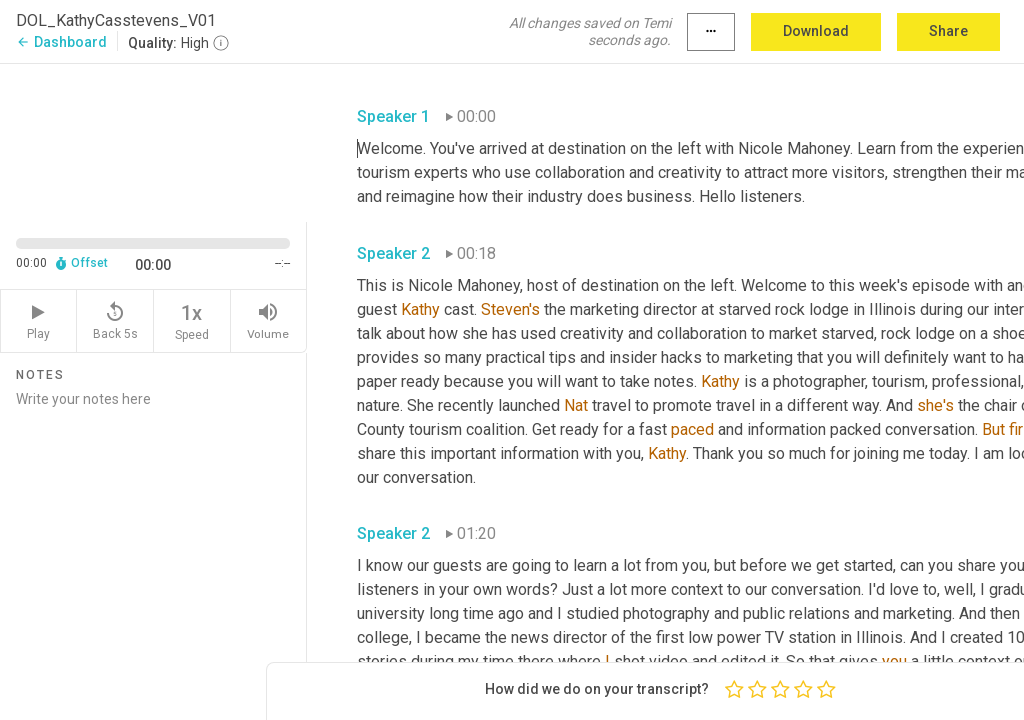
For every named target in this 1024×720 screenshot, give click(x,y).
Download (816, 31)
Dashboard (61, 42)
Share (948, 31)
